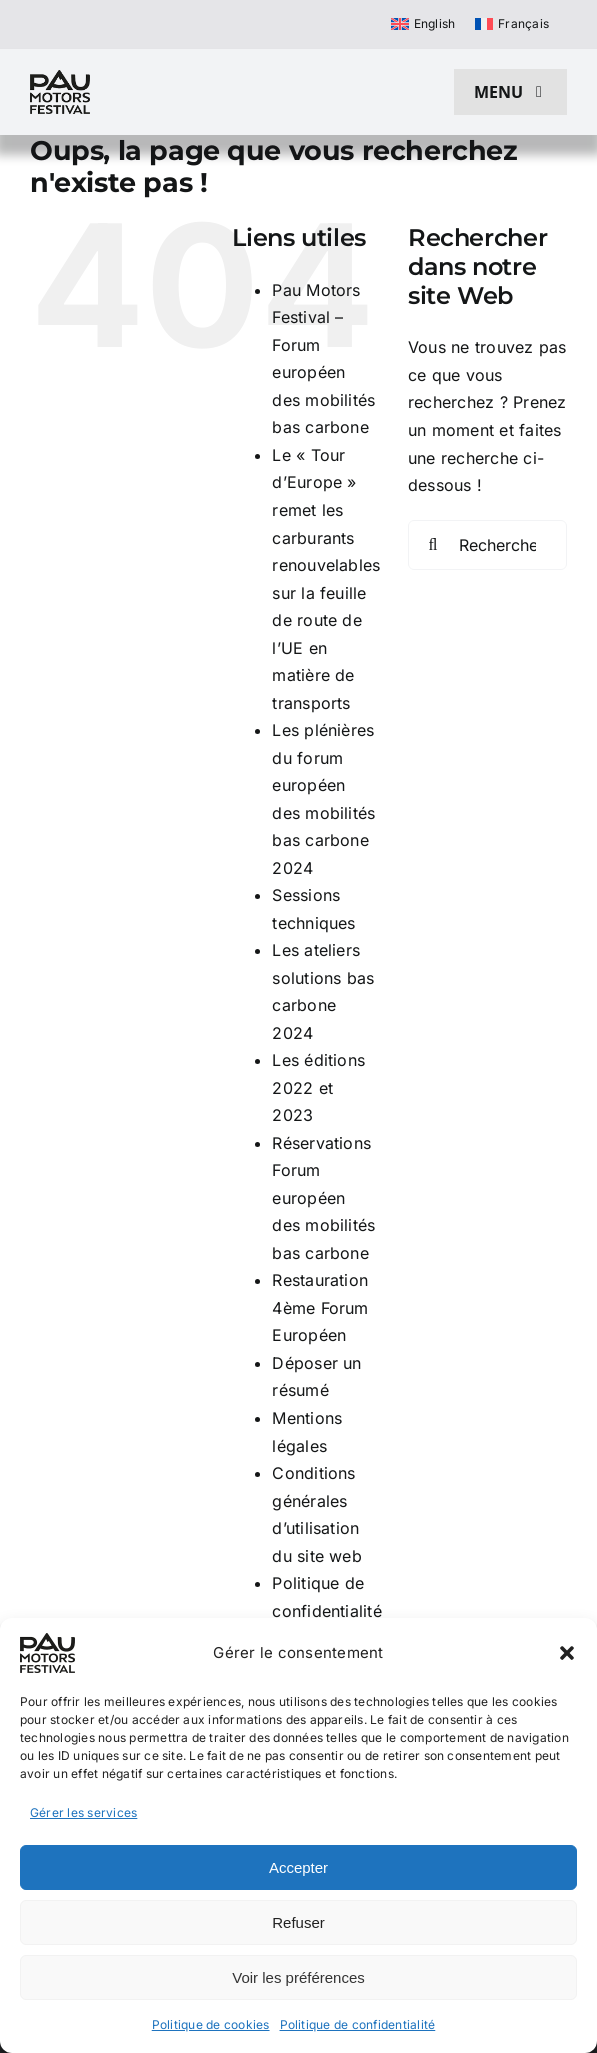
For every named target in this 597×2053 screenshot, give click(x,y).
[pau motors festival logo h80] (60, 78)
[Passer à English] (423, 24)
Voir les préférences (298, 1977)
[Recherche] (433, 545)
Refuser (298, 1922)
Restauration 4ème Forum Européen (320, 1307)
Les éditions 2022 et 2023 (318, 1087)
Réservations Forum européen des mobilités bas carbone (323, 1198)
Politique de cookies (211, 2024)
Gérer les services (83, 1812)
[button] (567, 1653)
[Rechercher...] (487, 545)
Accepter (298, 1867)
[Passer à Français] (512, 24)
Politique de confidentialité (358, 2024)
